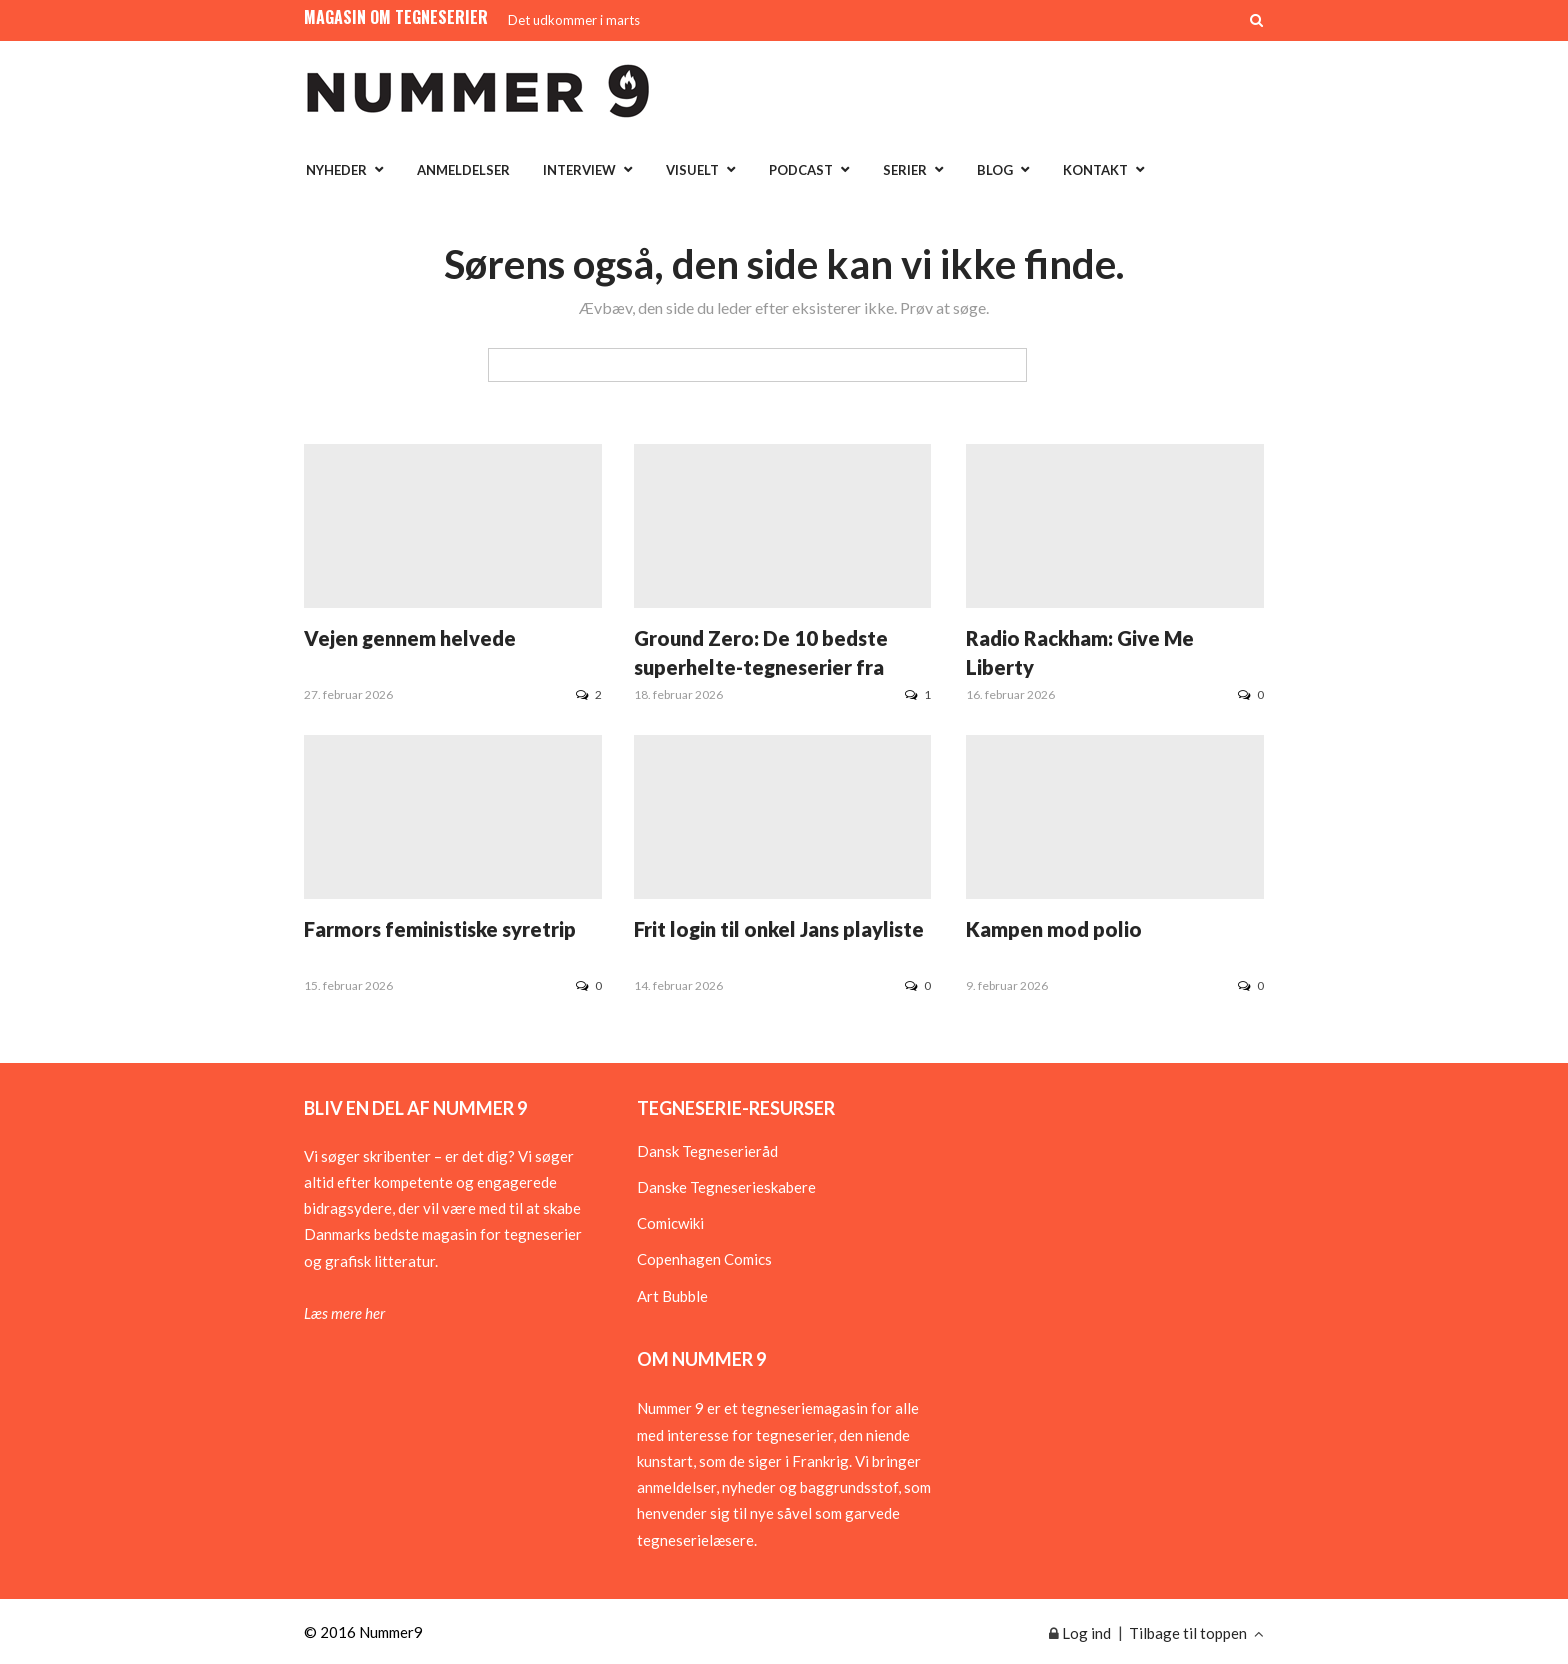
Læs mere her (344, 1313)
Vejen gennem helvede (410, 638)
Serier (905, 170)
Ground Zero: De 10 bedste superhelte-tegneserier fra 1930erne (761, 667)
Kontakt (1095, 170)
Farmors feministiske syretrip (440, 929)
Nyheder (336, 170)
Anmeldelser (463, 170)
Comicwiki (670, 1223)
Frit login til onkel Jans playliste (779, 929)
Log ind (1080, 1633)
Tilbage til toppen (1196, 1633)
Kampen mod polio (1054, 929)
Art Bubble (672, 1296)
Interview (579, 170)
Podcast (801, 170)
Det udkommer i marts (574, 20)
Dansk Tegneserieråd (707, 1151)
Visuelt (692, 170)
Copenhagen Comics (704, 1259)
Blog (995, 170)
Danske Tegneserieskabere (726, 1187)
